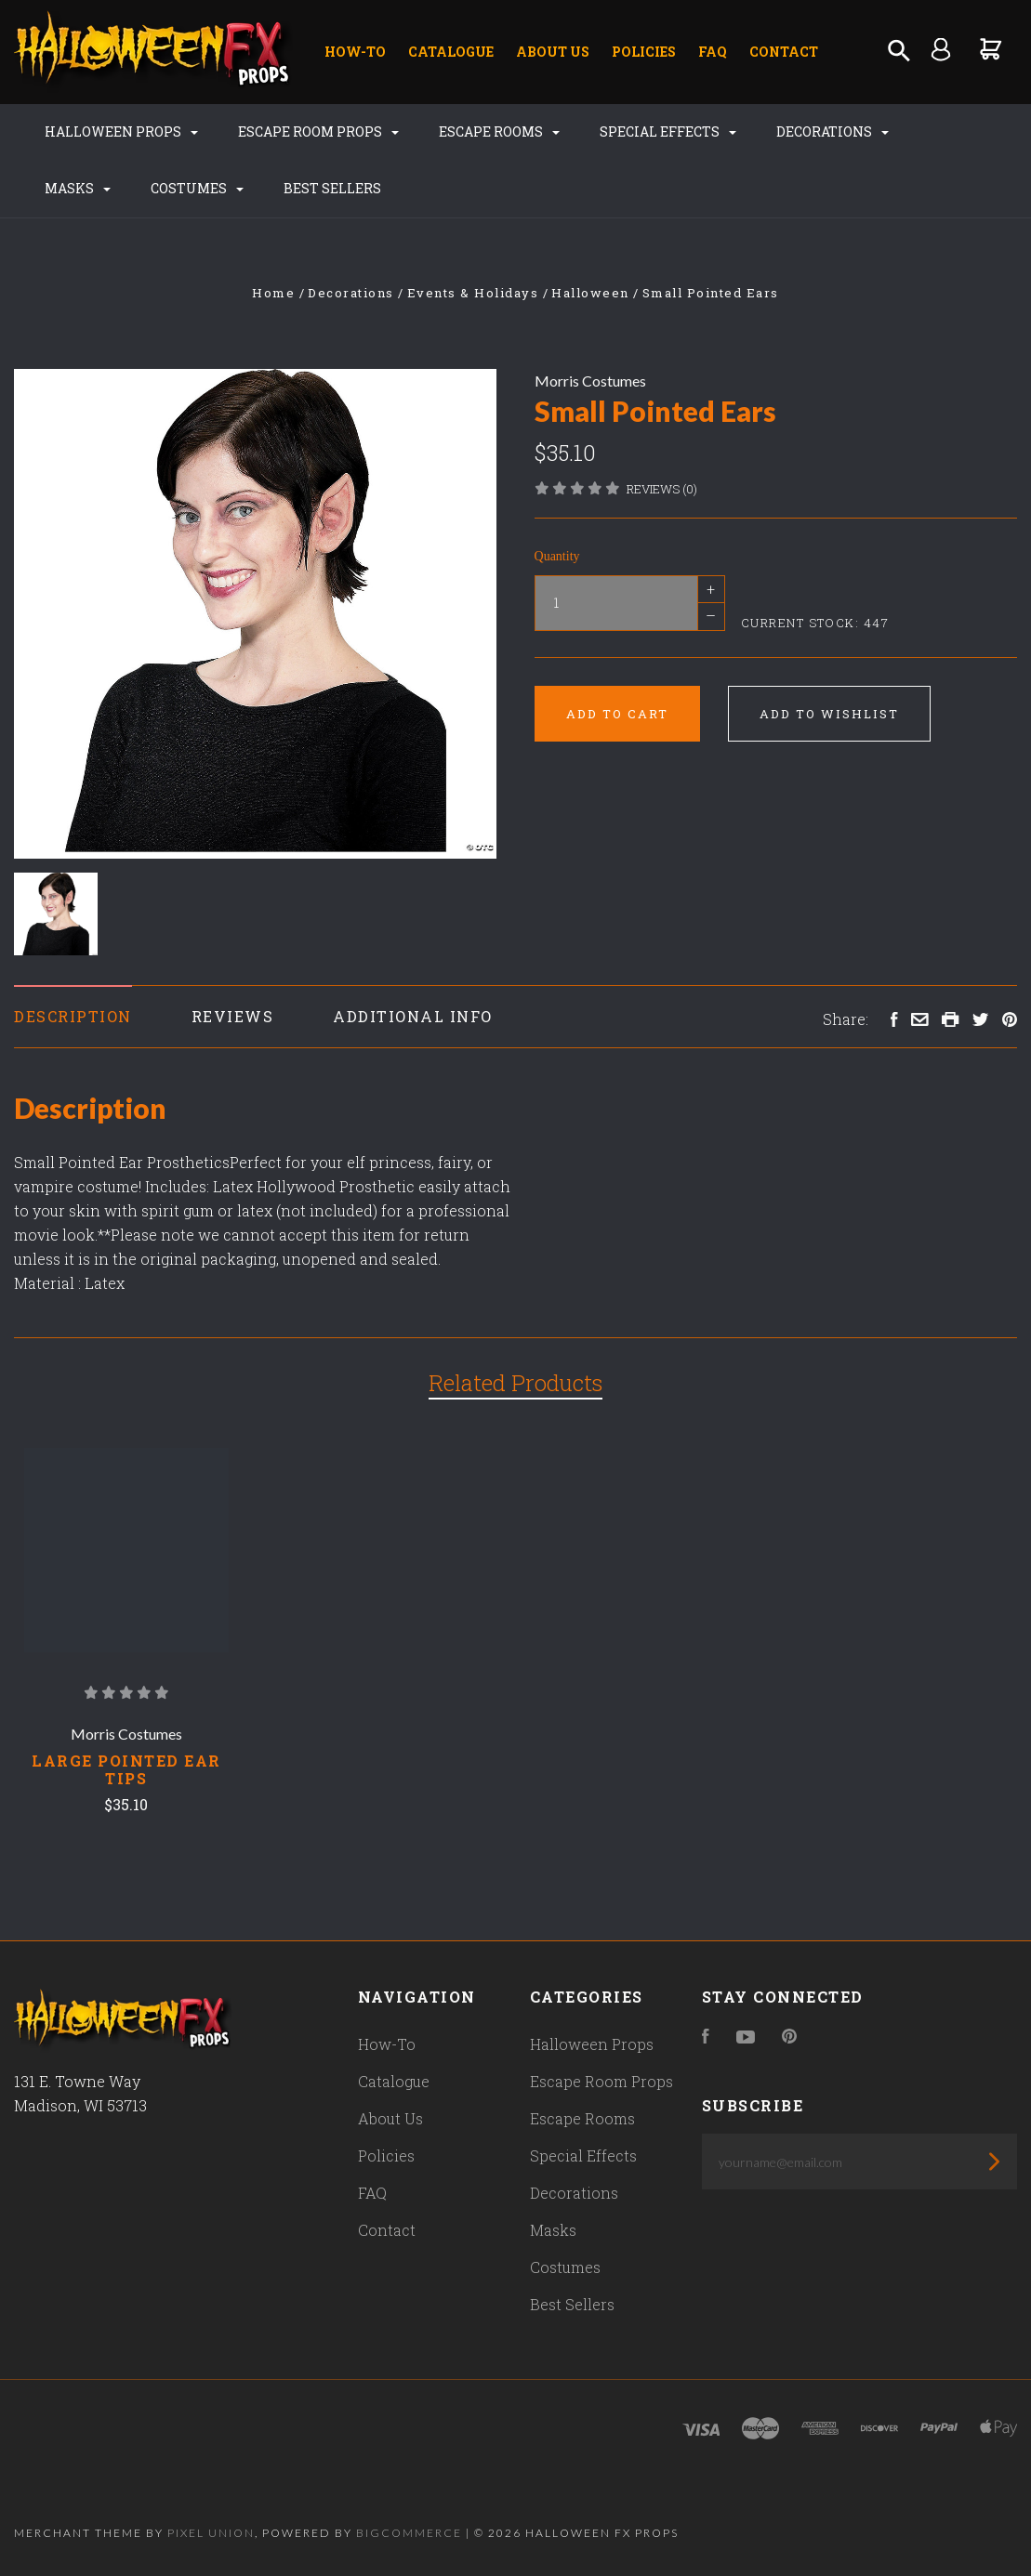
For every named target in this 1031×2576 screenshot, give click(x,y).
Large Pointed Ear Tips (126, 1769)
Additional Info (413, 1016)
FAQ (712, 51)
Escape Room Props (318, 131)
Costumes (197, 188)
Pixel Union (211, 2533)
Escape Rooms (499, 131)
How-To (355, 51)
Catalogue (451, 51)
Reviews (233, 1016)
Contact (783, 51)
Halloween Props (121, 131)
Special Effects (668, 131)
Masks (78, 188)
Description (73, 1016)
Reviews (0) (662, 488)
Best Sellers (332, 188)
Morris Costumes (590, 380)
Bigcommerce (409, 2533)
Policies (644, 51)
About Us (552, 51)
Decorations (832, 131)
